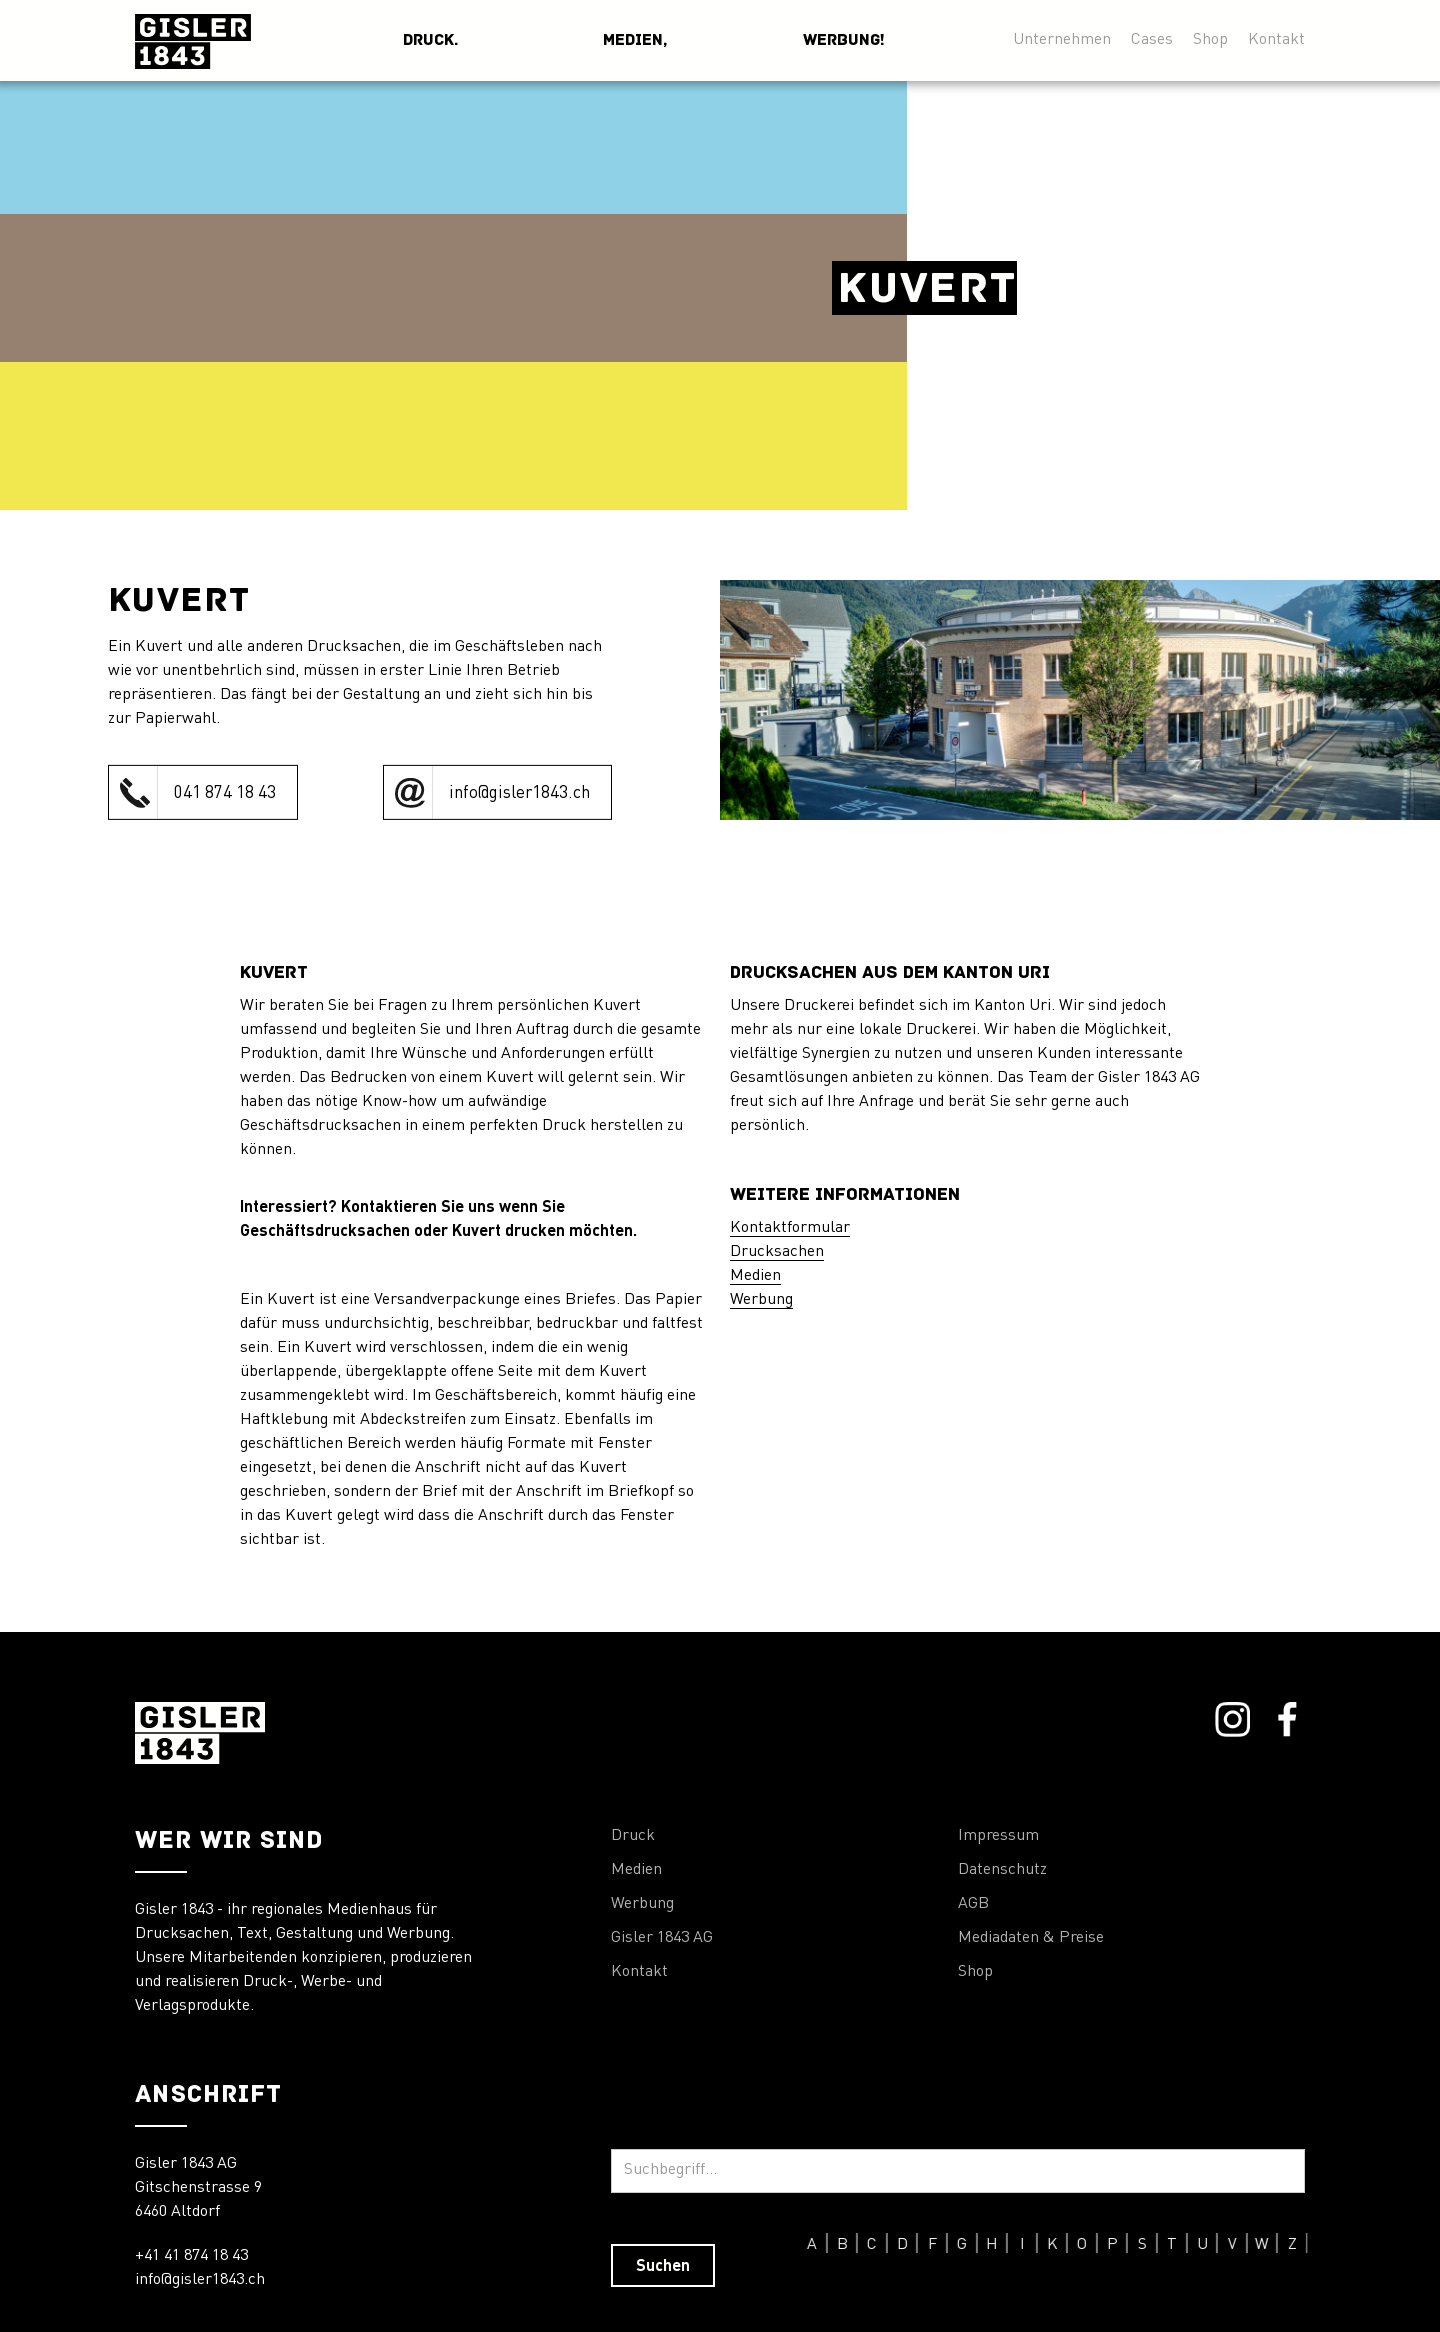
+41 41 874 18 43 (191, 2256)
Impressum (998, 1836)
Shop (1210, 39)
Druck (633, 1836)
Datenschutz (1002, 1870)
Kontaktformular (790, 1228)
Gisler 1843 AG (662, 1938)
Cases (1152, 39)
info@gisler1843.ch (200, 2280)
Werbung (761, 1300)
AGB (973, 1904)
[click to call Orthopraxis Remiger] (203, 792)
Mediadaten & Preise (1031, 1938)
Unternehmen (1062, 39)
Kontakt (1276, 39)
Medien (755, 1276)
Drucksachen (777, 1252)
